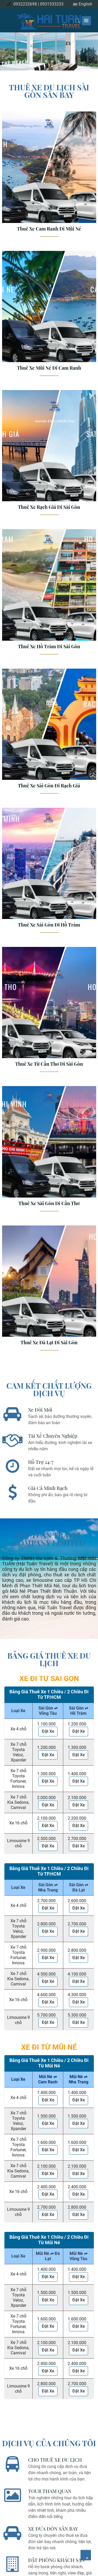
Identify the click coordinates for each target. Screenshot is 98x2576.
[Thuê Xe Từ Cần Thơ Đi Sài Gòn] (49, 1011)
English (82, 4)
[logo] (49, 20)
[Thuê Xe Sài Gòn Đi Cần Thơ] (49, 1150)
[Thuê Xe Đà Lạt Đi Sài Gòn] (49, 1290)
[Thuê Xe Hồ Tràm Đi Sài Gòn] (49, 593)
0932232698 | (26, 4)
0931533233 (52, 4)
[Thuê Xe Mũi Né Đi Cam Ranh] (49, 315)
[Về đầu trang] (85, 2555)
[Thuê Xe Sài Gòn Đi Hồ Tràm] (49, 872)
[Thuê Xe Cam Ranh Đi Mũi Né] (49, 176)
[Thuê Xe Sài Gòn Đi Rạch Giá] (49, 733)
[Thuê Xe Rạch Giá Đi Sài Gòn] (49, 454)
